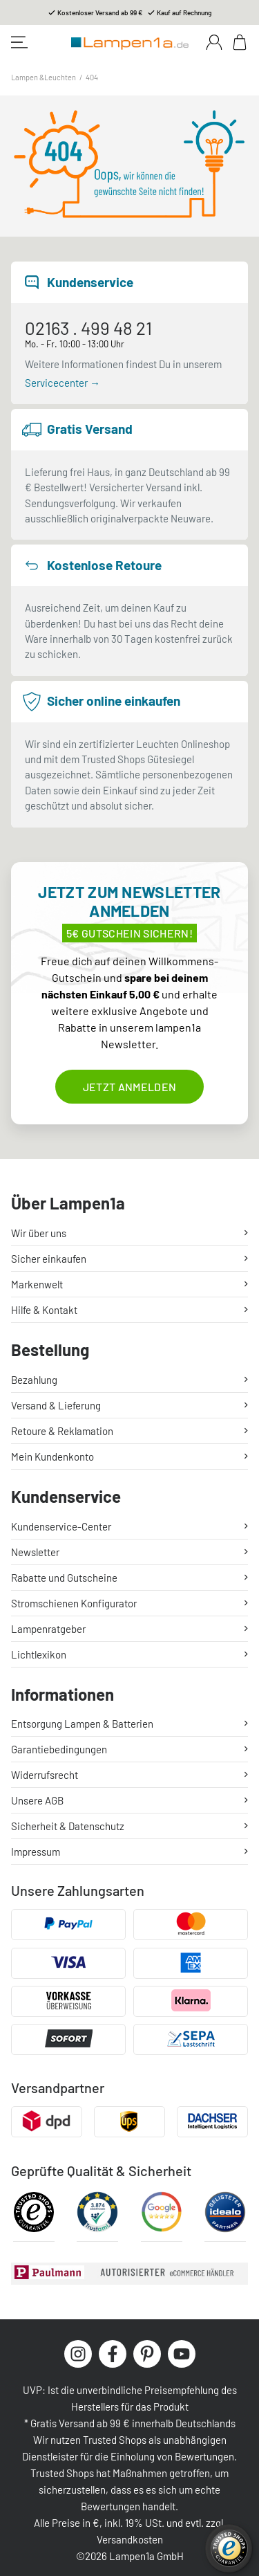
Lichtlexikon (38, 1654)
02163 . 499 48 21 (88, 327)
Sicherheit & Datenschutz (67, 1826)
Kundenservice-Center (61, 1526)
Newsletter (35, 1552)
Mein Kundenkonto (52, 1456)
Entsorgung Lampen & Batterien (82, 1723)
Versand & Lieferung (56, 1405)
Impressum (35, 1851)
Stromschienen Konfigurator (74, 1603)
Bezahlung (34, 1379)
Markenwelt (37, 1284)
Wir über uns (38, 1233)
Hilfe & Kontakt (44, 1310)
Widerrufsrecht (44, 1775)
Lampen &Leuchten (43, 77)
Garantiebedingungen (59, 1749)
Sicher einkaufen (48, 1258)
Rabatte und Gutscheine (64, 1577)
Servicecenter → (62, 382)
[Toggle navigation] (19, 42)
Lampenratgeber (48, 1629)
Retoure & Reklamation (62, 1431)
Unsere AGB (37, 1800)
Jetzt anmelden (129, 1086)
